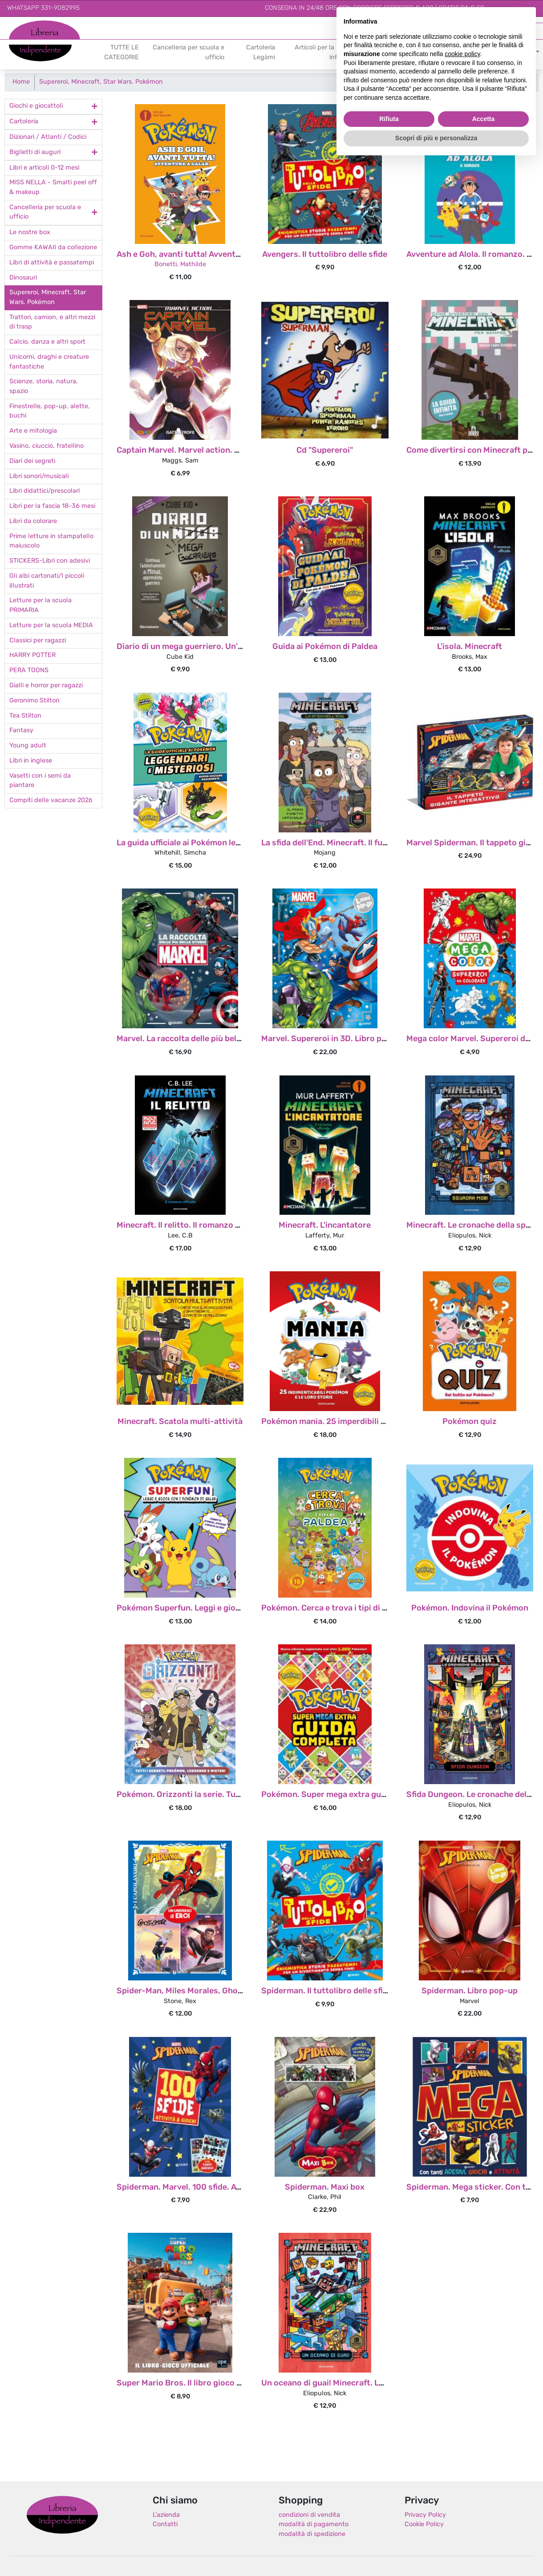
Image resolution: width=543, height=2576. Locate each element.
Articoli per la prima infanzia (324, 53)
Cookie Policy (424, 2524)
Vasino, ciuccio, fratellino (46, 446)
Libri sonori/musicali (39, 476)
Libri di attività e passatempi (51, 263)
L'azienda (166, 2515)
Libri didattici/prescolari (44, 491)
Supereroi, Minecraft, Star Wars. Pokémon (101, 82)
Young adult (27, 745)
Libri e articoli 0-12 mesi (44, 168)
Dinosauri (23, 278)
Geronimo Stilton (34, 701)
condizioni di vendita (309, 2515)
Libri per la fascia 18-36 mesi (52, 506)
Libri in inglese (30, 761)
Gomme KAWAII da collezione (53, 247)
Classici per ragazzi (37, 640)
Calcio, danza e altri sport (47, 342)
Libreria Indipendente (62, 2515)
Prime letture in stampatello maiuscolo (51, 541)
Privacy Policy (425, 2515)
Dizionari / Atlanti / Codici (47, 137)
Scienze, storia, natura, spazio (43, 386)
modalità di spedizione (312, 2534)
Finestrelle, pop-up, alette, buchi (49, 411)
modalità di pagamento (313, 2524)
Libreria (20, 25)
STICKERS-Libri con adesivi (49, 561)
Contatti (165, 2524)
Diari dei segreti (32, 461)
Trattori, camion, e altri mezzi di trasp (52, 322)
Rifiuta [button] (389, 118)
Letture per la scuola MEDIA (51, 625)
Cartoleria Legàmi (260, 53)
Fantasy (21, 730)
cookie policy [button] (462, 53)
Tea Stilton (25, 716)
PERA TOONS (29, 670)
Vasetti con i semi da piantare (40, 781)
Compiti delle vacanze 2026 (51, 800)
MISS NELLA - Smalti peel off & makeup (53, 187)
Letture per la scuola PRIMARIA (40, 605)
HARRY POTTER (32, 655)
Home (21, 82)
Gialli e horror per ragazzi (46, 685)
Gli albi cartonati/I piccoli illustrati (46, 581)
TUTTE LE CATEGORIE (121, 53)
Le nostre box (29, 232)
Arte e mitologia (33, 431)
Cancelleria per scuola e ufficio (188, 53)
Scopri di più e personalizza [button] (436, 138)
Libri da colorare (33, 521)
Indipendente (29, 48)
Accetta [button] (483, 118)
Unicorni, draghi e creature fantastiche (49, 362)
